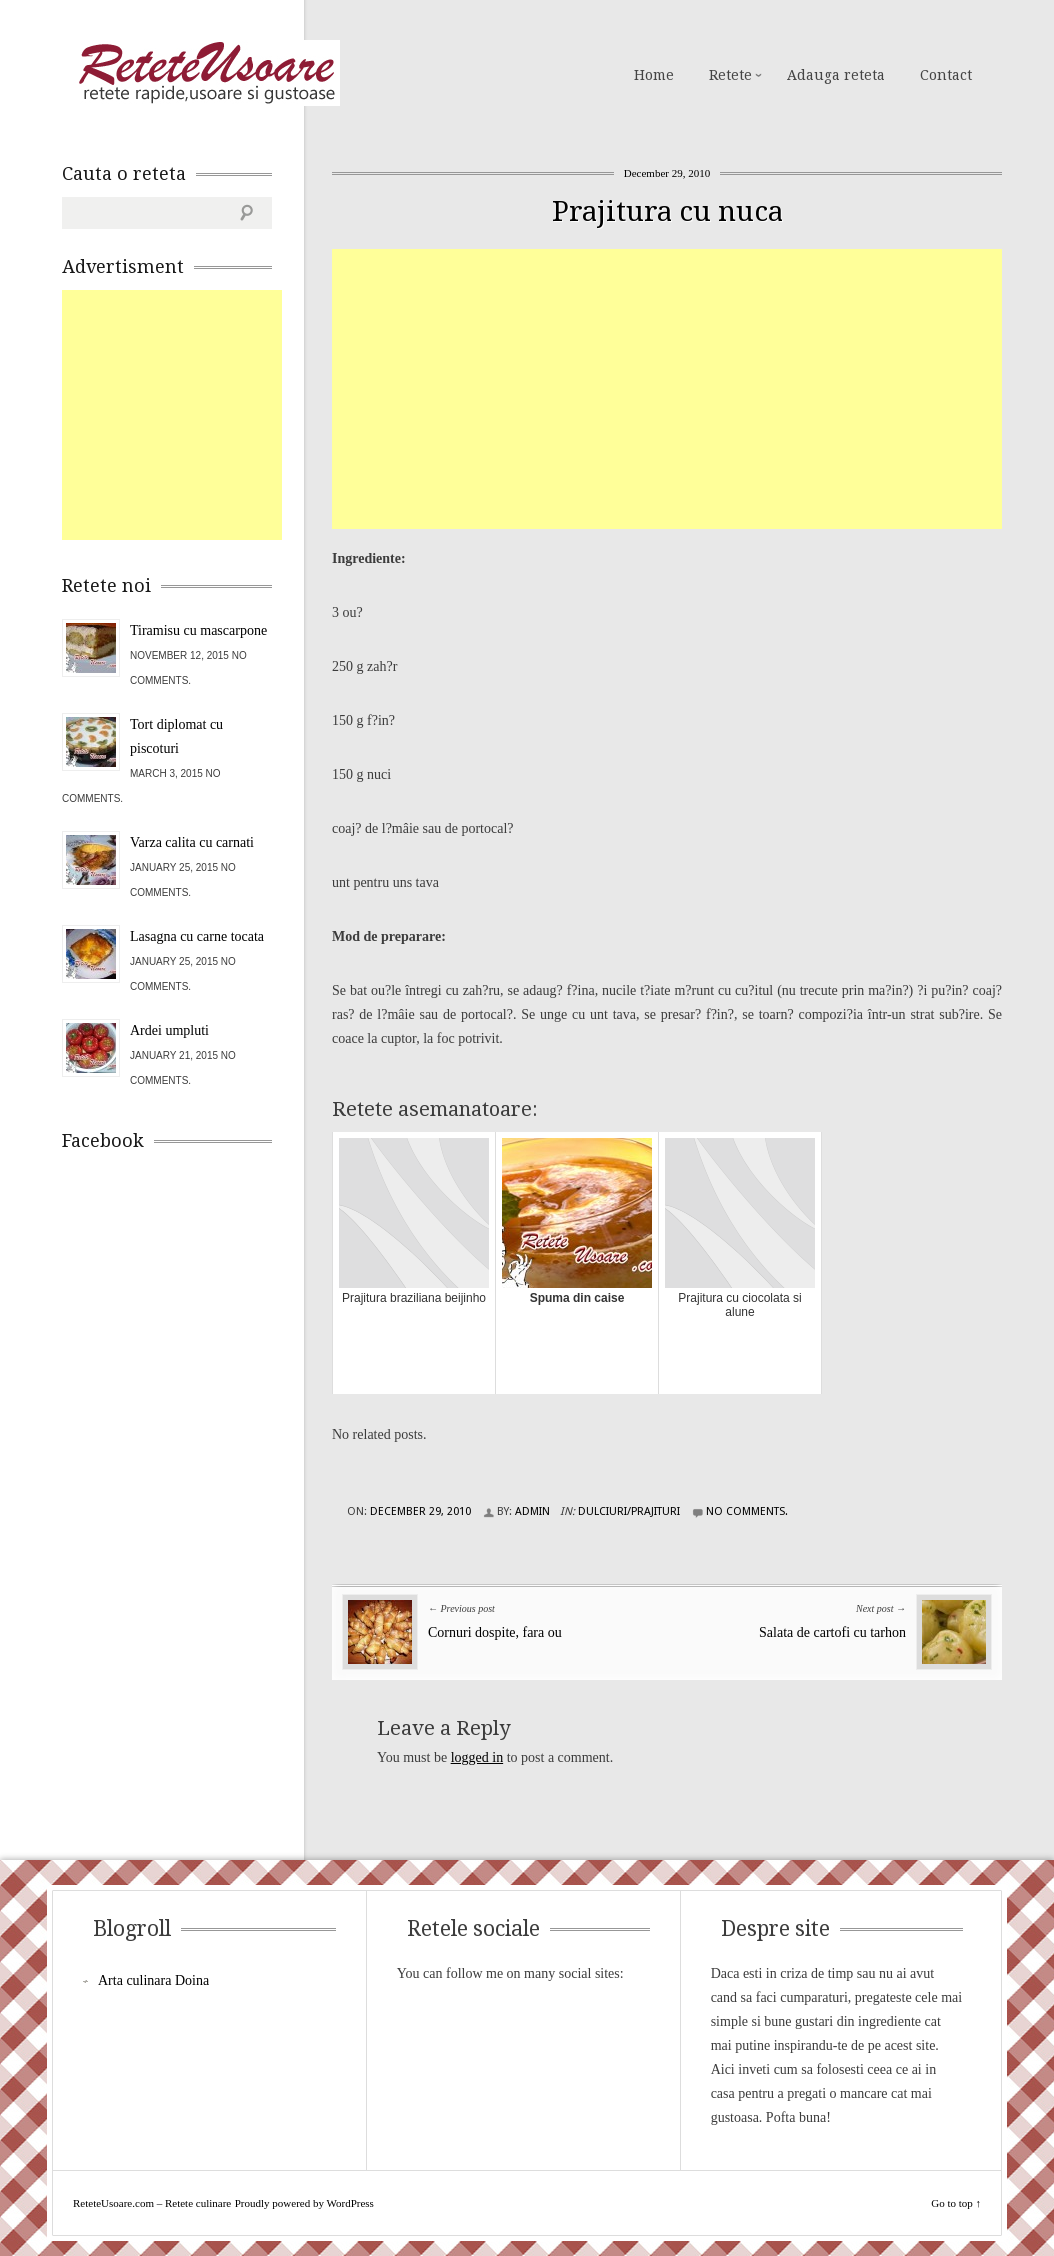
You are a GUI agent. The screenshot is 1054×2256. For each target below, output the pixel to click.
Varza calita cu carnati (192, 842)
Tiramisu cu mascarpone (198, 630)
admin (532, 1511)
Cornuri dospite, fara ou (495, 1632)
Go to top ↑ (956, 2203)
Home (654, 75)
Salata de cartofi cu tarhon (832, 1632)
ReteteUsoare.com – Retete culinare (206, 73)
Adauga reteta (836, 75)
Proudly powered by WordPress (304, 2203)
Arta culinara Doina (153, 1980)
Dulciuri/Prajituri (629, 1511)
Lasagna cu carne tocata (197, 936)
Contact (946, 75)
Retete (730, 75)
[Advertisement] (693, 389)
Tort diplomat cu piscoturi (176, 736)
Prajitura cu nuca (667, 211)
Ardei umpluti (169, 1030)
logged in (477, 1757)
